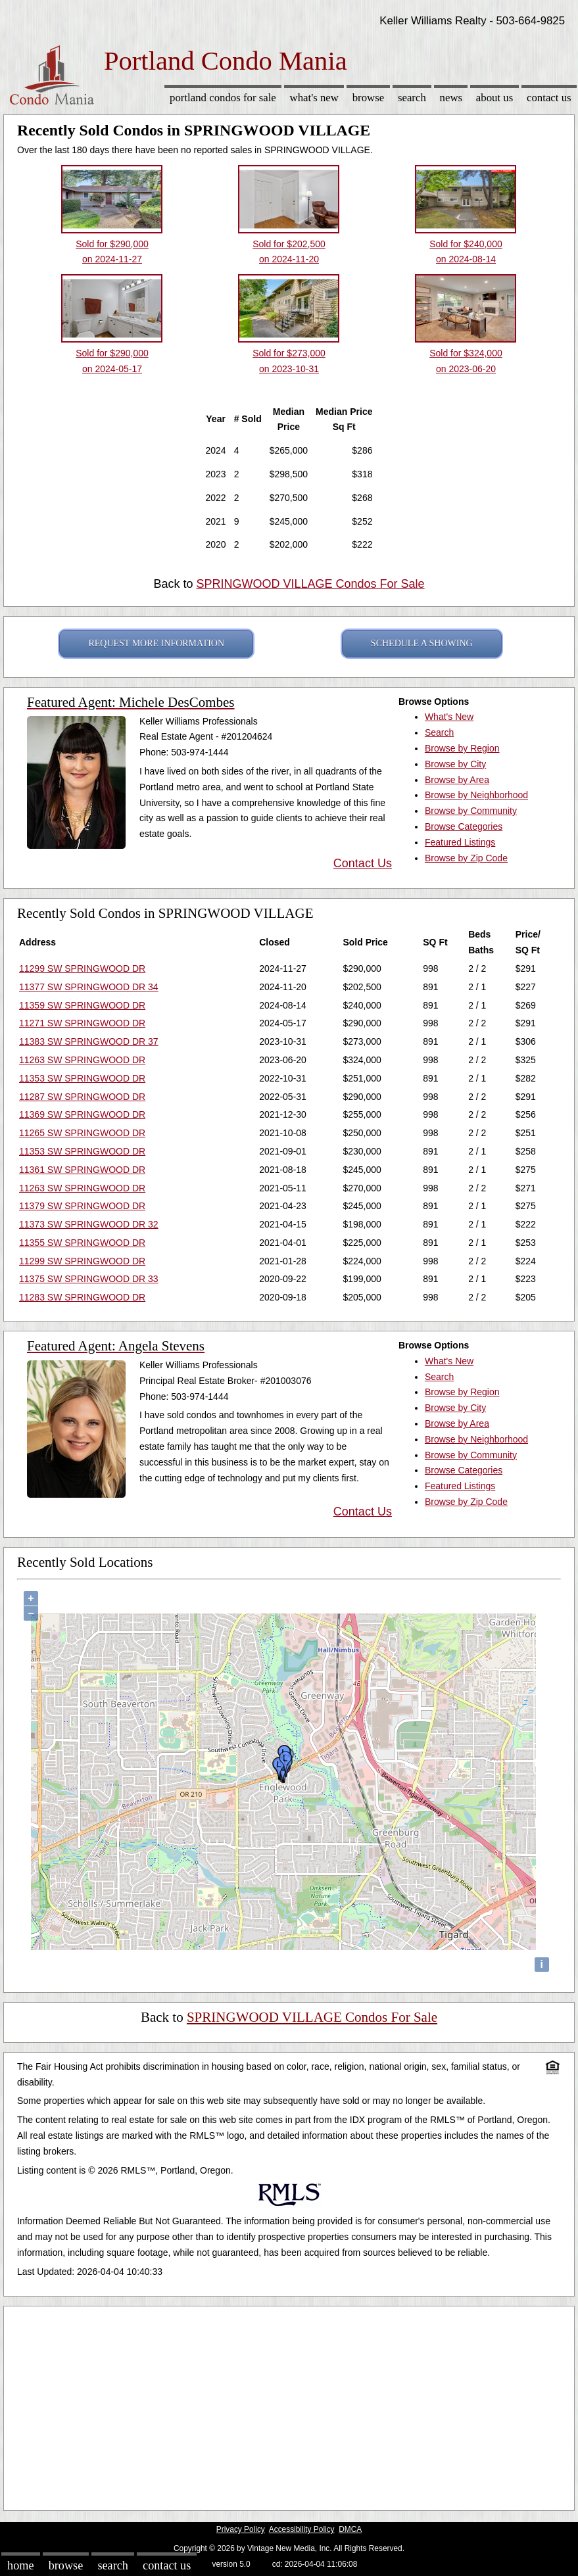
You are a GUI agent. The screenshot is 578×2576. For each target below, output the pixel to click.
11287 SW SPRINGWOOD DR (82, 1096)
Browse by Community (471, 810)
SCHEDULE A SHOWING (422, 643)
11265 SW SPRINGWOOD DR (82, 1133)
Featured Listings (460, 842)
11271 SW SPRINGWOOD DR (82, 1023)
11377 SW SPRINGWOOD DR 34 (88, 987)
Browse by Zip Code (466, 858)
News (451, 97)
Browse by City (455, 764)
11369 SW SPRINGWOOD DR (82, 1114)
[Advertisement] (289, 2405)
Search (412, 97)
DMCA (350, 2529)
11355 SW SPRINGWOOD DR (82, 1242)
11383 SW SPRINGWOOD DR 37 (88, 1041)
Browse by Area (457, 780)
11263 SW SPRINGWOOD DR (82, 1060)
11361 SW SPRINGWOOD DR (82, 1169)
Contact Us (549, 97)
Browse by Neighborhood (476, 795)
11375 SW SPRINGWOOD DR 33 (88, 1279)
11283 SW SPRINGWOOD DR (82, 1297)
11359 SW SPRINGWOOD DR (82, 1005)
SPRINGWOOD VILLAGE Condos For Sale (310, 583)
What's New (314, 97)
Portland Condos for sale (223, 97)
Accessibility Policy (302, 2529)
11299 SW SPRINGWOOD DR (82, 968)
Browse (368, 97)
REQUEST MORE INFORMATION (156, 643)
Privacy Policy (240, 2529)
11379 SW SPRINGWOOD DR (82, 1206)
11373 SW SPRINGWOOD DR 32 (88, 1224)
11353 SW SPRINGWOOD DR (82, 1078)
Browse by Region (462, 748)
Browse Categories (463, 826)
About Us (494, 97)
